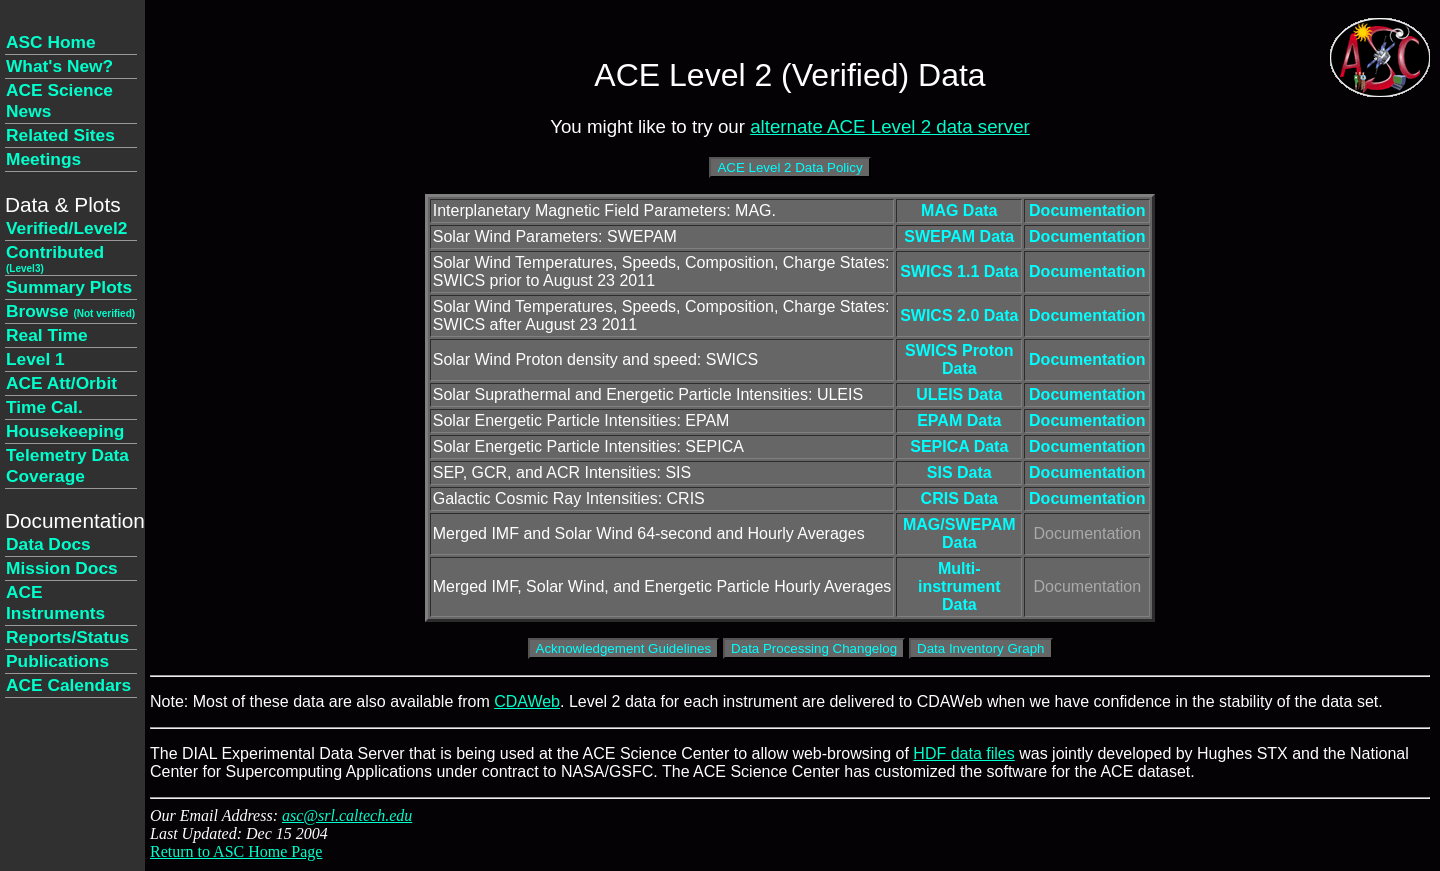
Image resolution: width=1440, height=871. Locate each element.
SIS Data (959, 472)
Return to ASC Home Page (236, 851)
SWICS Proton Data (959, 359)
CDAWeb (527, 701)
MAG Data (959, 210)
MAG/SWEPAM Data (959, 533)
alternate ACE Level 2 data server (890, 126)
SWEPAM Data (959, 236)
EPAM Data (959, 420)
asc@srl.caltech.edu (347, 815)
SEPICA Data (959, 446)
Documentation (1087, 210)
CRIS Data (959, 498)
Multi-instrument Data (959, 586)
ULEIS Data (959, 394)
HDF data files (963, 753)
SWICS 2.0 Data (959, 315)
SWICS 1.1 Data (959, 271)
